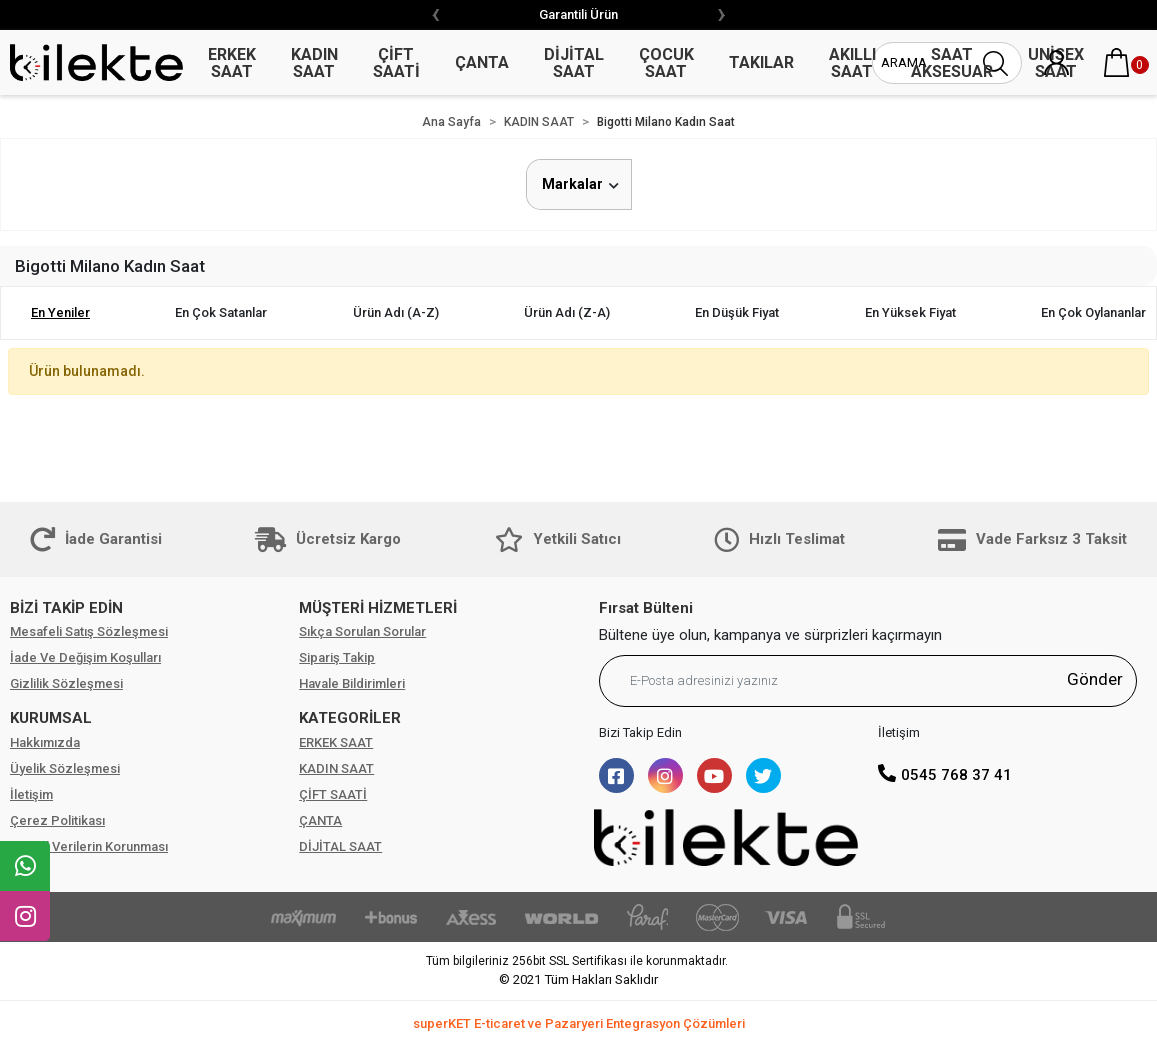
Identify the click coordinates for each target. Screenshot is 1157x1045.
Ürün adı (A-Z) (396, 312)
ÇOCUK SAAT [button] (666, 63)
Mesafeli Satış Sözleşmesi (89, 631)
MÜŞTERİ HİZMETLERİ (378, 608)
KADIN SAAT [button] (314, 63)
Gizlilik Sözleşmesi (66, 683)
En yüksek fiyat (910, 312)
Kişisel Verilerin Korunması (89, 846)
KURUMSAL (51, 718)
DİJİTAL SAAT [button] (574, 63)
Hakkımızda (45, 742)
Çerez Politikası (57, 820)
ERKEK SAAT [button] (232, 63)
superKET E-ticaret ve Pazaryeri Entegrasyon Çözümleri (579, 1023)
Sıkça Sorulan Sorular (362, 631)
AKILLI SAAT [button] (852, 63)
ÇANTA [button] (482, 62)
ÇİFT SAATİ (333, 794)
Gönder (1095, 679)
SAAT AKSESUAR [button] (952, 63)
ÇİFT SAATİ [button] (396, 63)
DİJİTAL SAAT (340, 846)
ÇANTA (320, 820)
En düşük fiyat (737, 312)
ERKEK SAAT (336, 742)
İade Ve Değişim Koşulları (85, 657)
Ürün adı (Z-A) (567, 312)
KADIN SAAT (336, 768)
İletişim (31, 794)
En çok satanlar (221, 312)
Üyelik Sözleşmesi (65, 768)
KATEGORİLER (350, 718)
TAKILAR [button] (761, 62)
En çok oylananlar (1093, 312)
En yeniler (60, 312)
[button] (1117, 63)
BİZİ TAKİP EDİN (66, 608)
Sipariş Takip (337, 657)
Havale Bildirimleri (352, 683)
